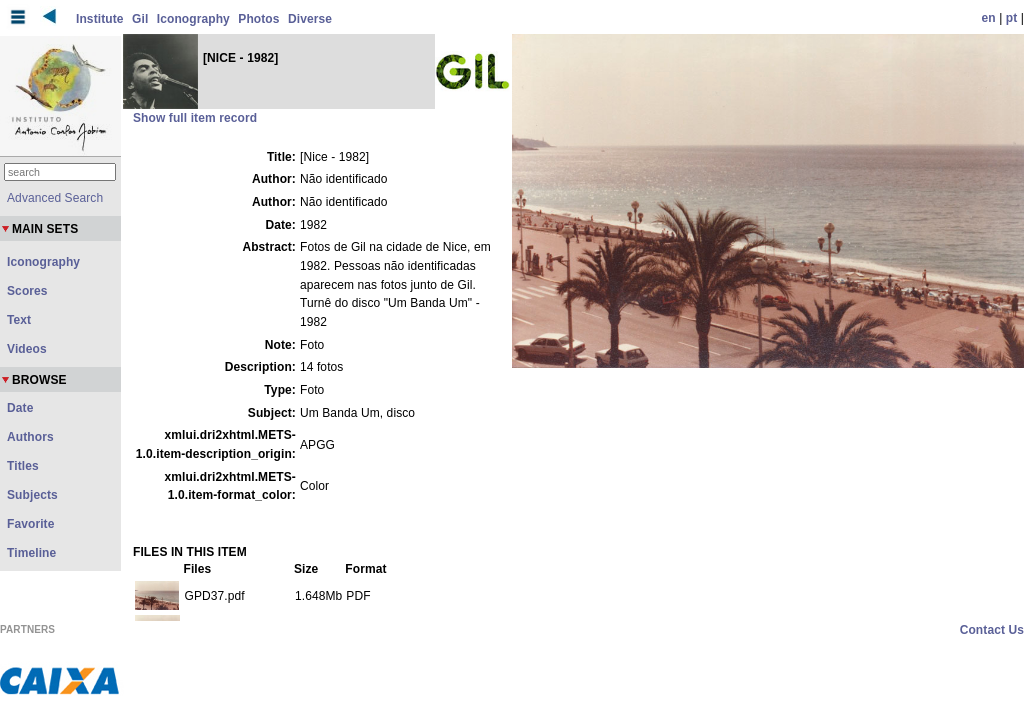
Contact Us (992, 630)
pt (1012, 18)
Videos (27, 349)
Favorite (30, 524)
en (989, 18)
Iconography (193, 19)
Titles (23, 466)
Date (20, 408)
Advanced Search (55, 198)
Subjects (32, 495)
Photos (258, 19)
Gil (140, 19)
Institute (100, 19)
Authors (30, 437)
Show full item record (195, 118)
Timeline (31, 553)
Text (19, 320)
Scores (27, 291)
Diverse (310, 19)
